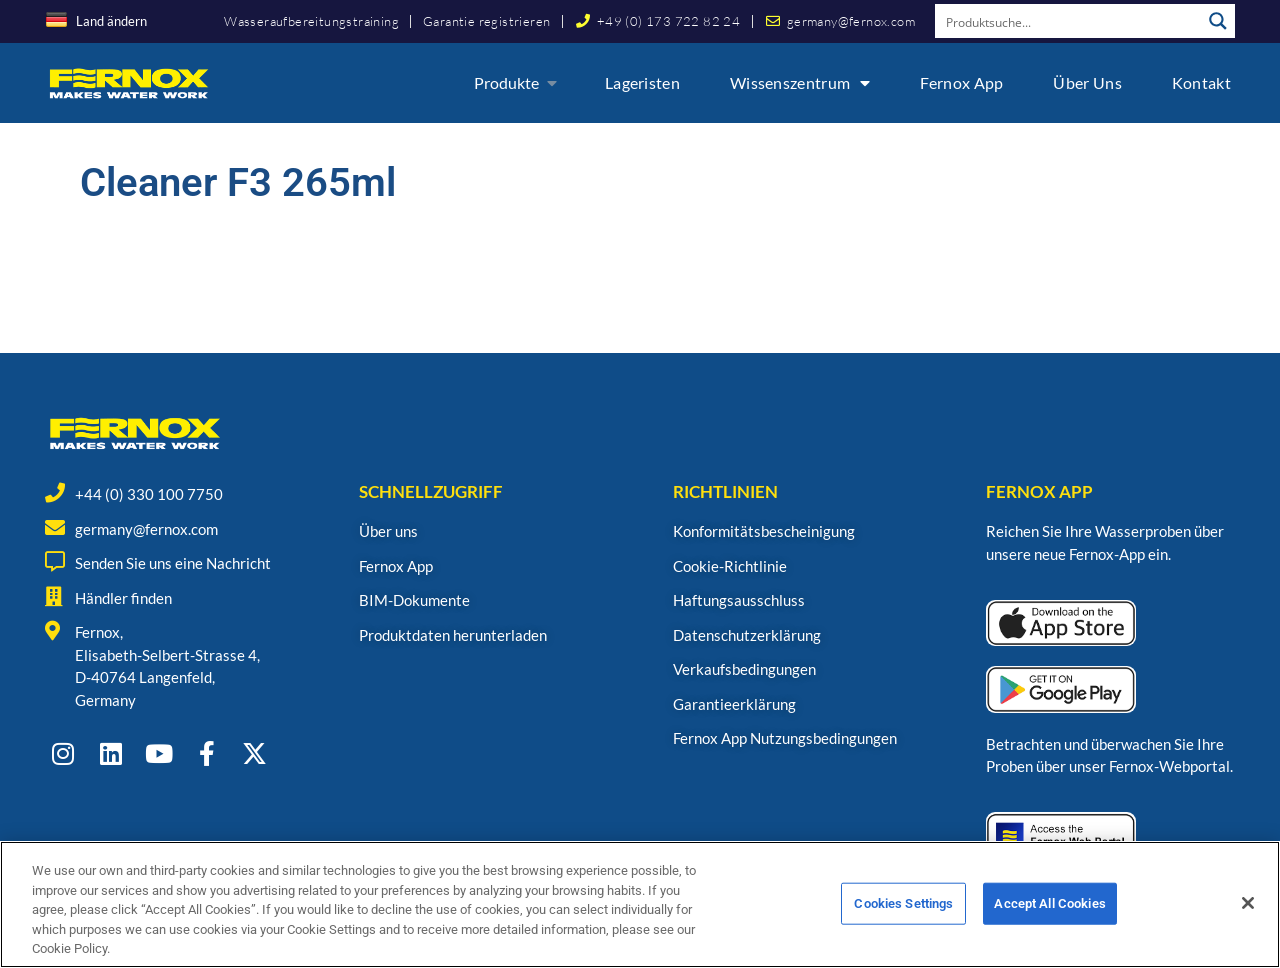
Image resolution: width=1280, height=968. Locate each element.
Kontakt (1201, 82)
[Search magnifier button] (1218, 21)
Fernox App (961, 82)
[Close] (1248, 918)
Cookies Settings (903, 917)
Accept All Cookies (1049, 917)
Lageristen (642, 82)
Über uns (1087, 82)
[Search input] (1069, 21)
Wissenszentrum (800, 83)
